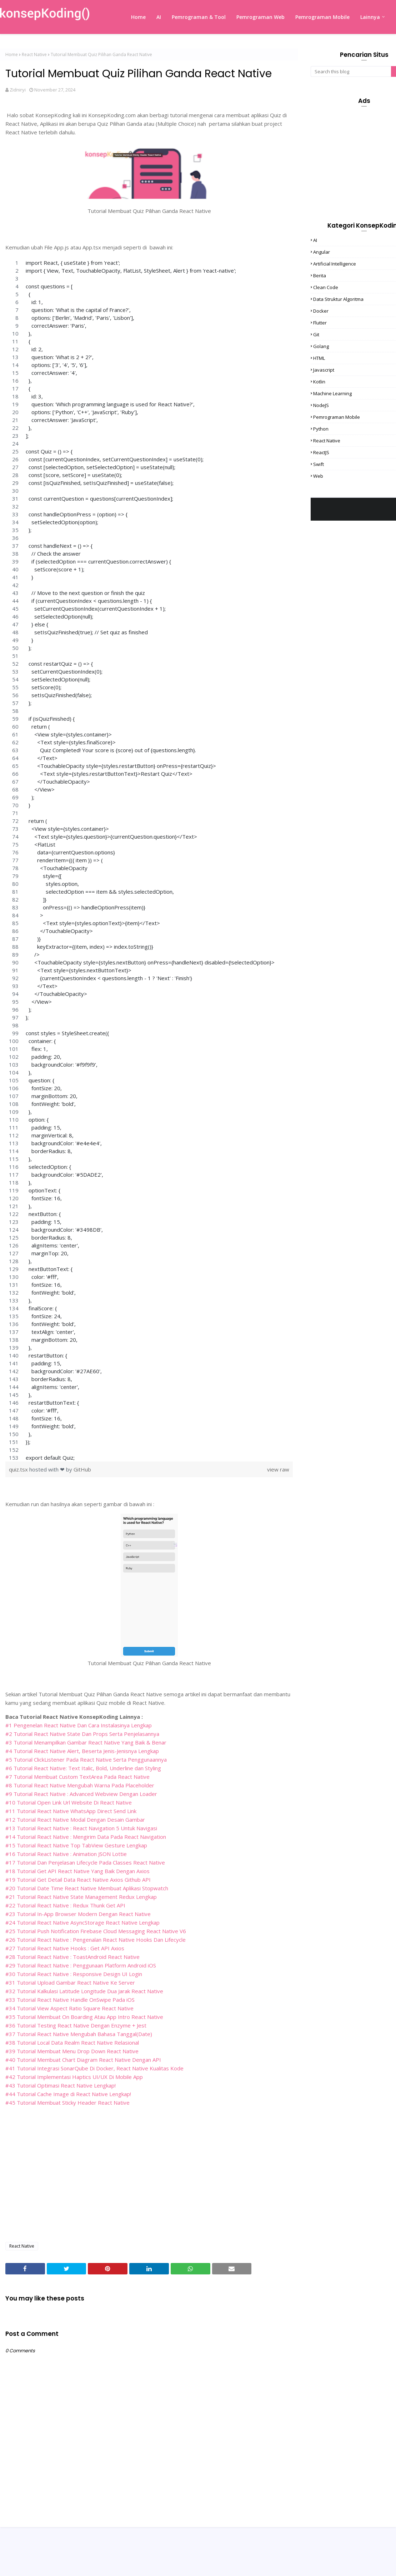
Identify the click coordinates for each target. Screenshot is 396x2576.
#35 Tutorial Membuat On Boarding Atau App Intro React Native (84, 2016)
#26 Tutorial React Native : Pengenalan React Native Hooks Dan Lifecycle (95, 1939)
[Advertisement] (149, 2185)
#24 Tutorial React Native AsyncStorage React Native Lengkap (82, 1922)
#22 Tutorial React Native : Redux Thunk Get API (65, 1905)
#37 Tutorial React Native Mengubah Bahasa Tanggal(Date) (78, 2034)
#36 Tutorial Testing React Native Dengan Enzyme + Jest (75, 2025)
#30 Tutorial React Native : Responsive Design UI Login (73, 1973)
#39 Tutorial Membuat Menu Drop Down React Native (72, 2051)
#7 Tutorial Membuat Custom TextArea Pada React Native (77, 1776)
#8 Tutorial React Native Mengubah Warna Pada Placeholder (79, 1785)
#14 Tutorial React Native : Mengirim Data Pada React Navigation (85, 1836)
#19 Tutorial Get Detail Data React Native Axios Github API (78, 1879)
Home (11, 54)
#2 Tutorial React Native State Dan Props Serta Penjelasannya (82, 1733)
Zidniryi (18, 89)
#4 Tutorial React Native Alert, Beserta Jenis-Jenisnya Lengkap (82, 1750)
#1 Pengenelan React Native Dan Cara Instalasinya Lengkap (78, 1725)
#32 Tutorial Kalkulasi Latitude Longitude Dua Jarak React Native (84, 1991)
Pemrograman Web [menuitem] (260, 17)
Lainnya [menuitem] (370, 17)
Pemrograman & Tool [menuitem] (199, 17)
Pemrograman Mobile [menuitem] (322, 17)
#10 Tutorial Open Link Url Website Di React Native (68, 1802)
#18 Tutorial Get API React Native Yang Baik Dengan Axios (77, 1871)
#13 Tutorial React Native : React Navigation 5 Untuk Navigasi (81, 1828)
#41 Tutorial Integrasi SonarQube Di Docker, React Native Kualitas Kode (94, 2068)
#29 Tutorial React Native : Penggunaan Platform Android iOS (80, 1965)
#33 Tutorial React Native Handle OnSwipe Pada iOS (70, 1999)
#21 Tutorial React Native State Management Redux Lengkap (81, 1896)
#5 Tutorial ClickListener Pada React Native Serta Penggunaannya (86, 1759)
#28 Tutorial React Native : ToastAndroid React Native (72, 1956)
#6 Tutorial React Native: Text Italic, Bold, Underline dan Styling (83, 1768)
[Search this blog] (351, 71)
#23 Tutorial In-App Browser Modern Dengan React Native (78, 1913)
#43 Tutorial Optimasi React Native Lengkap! (60, 2085)
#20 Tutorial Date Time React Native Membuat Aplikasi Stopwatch (86, 1888)
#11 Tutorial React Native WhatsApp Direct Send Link (70, 1811)
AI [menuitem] (158, 17)
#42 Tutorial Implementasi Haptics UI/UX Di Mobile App (74, 2076)
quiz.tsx (19, 1469)
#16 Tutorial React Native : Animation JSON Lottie (66, 1853)
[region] (149, 860)
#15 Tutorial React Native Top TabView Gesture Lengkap (76, 1845)
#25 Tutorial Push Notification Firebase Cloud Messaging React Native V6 (95, 1931)
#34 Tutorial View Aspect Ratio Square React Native (69, 2008)
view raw (278, 1469)
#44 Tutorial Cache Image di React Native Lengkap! (68, 2094)
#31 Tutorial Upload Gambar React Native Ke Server (70, 1982)
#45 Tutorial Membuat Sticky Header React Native (67, 2102)
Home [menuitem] (138, 17)
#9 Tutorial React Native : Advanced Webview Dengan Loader (81, 1793)
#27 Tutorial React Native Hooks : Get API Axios (64, 1948)
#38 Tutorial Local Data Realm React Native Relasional (72, 2042)
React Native (34, 54)
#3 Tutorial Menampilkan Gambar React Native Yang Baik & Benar (85, 1742)
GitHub (82, 1469)
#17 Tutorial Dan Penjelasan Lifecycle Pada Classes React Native (85, 1862)
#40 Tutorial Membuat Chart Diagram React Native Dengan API (83, 2059)
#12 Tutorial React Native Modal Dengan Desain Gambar (75, 1819)
